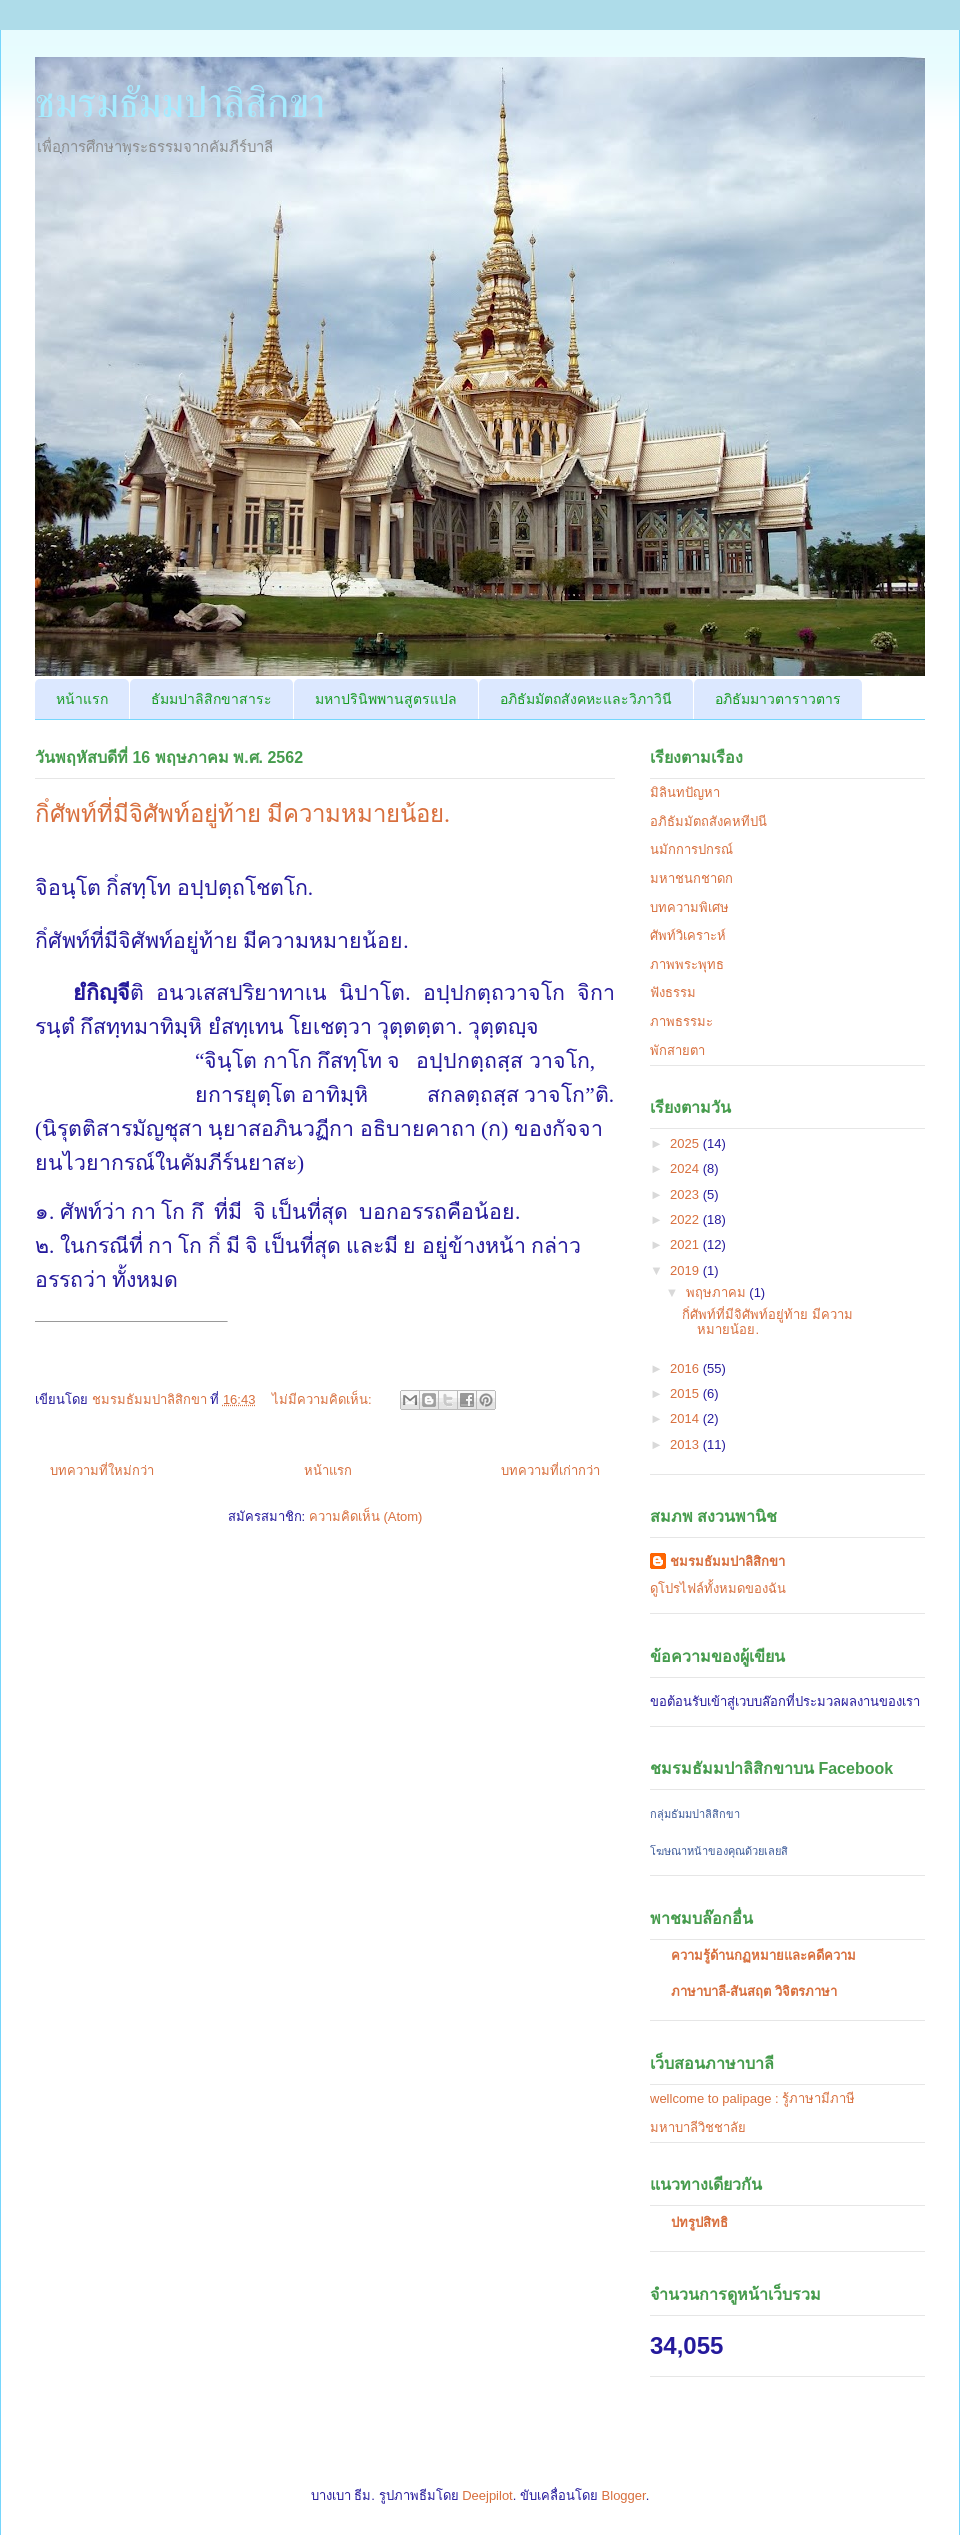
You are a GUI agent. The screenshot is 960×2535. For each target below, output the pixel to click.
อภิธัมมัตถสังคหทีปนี (708, 821)
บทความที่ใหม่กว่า (102, 1470)
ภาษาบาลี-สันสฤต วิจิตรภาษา (754, 1991)
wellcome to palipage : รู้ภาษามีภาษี (752, 2098)
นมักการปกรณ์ (691, 849)
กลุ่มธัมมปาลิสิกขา (695, 1814)
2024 (686, 1168)
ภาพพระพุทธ (687, 964)
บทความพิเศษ (689, 907)
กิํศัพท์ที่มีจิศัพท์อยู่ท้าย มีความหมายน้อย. (242, 814)
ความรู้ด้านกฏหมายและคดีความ (763, 1955)
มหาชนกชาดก (691, 878)
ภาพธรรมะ (681, 1021)
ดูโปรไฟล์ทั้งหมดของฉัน (718, 1588)
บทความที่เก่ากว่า (550, 1470)
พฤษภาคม (718, 1292)
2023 (686, 1194)
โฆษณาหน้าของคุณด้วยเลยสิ (719, 1851)
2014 (686, 1418)
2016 (686, 1368)
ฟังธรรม (673, 992)
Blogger (624, 2495)
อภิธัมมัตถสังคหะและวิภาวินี (586, 699)
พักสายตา (677, 1050)
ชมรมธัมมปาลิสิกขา (180, 103)
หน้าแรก (82, 699)
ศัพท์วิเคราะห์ (688, 935)
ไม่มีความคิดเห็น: (323, 1399)
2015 (686, 1393)
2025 (686, 1143)
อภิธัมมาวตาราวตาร (778, 699)
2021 (686, 1244)
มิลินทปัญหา (685, 792)
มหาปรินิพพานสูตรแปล (386, 699)
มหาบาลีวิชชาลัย (698, 2127)
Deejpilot (487, 2495)
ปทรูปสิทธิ (699, 2222)
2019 (686, 1270)
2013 (686, 1444)
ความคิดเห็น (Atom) (366, 1516)
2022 (686, 1219)
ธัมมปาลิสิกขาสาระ (211, 699)
